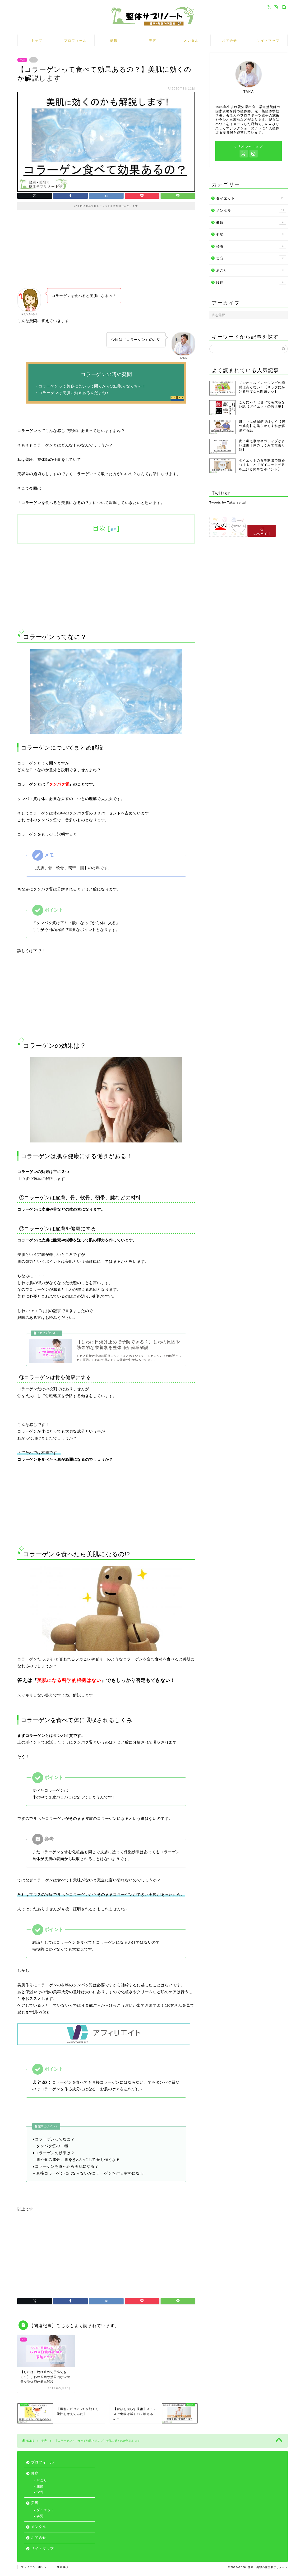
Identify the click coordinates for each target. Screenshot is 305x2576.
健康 (114, 40)
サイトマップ (268, 40)
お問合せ (229, 40)
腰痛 (251, 282)
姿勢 (251, 234)
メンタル (191, 40)
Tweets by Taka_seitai (227, 502)
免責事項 (62, 2570)
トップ (36, 40)
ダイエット (251, 198)
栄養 (251, 246)
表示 (114, 529)
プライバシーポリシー (35, 2570)
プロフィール (75, 40)
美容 (152, 40)
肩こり (251, 270)
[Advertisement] (106, 255)
